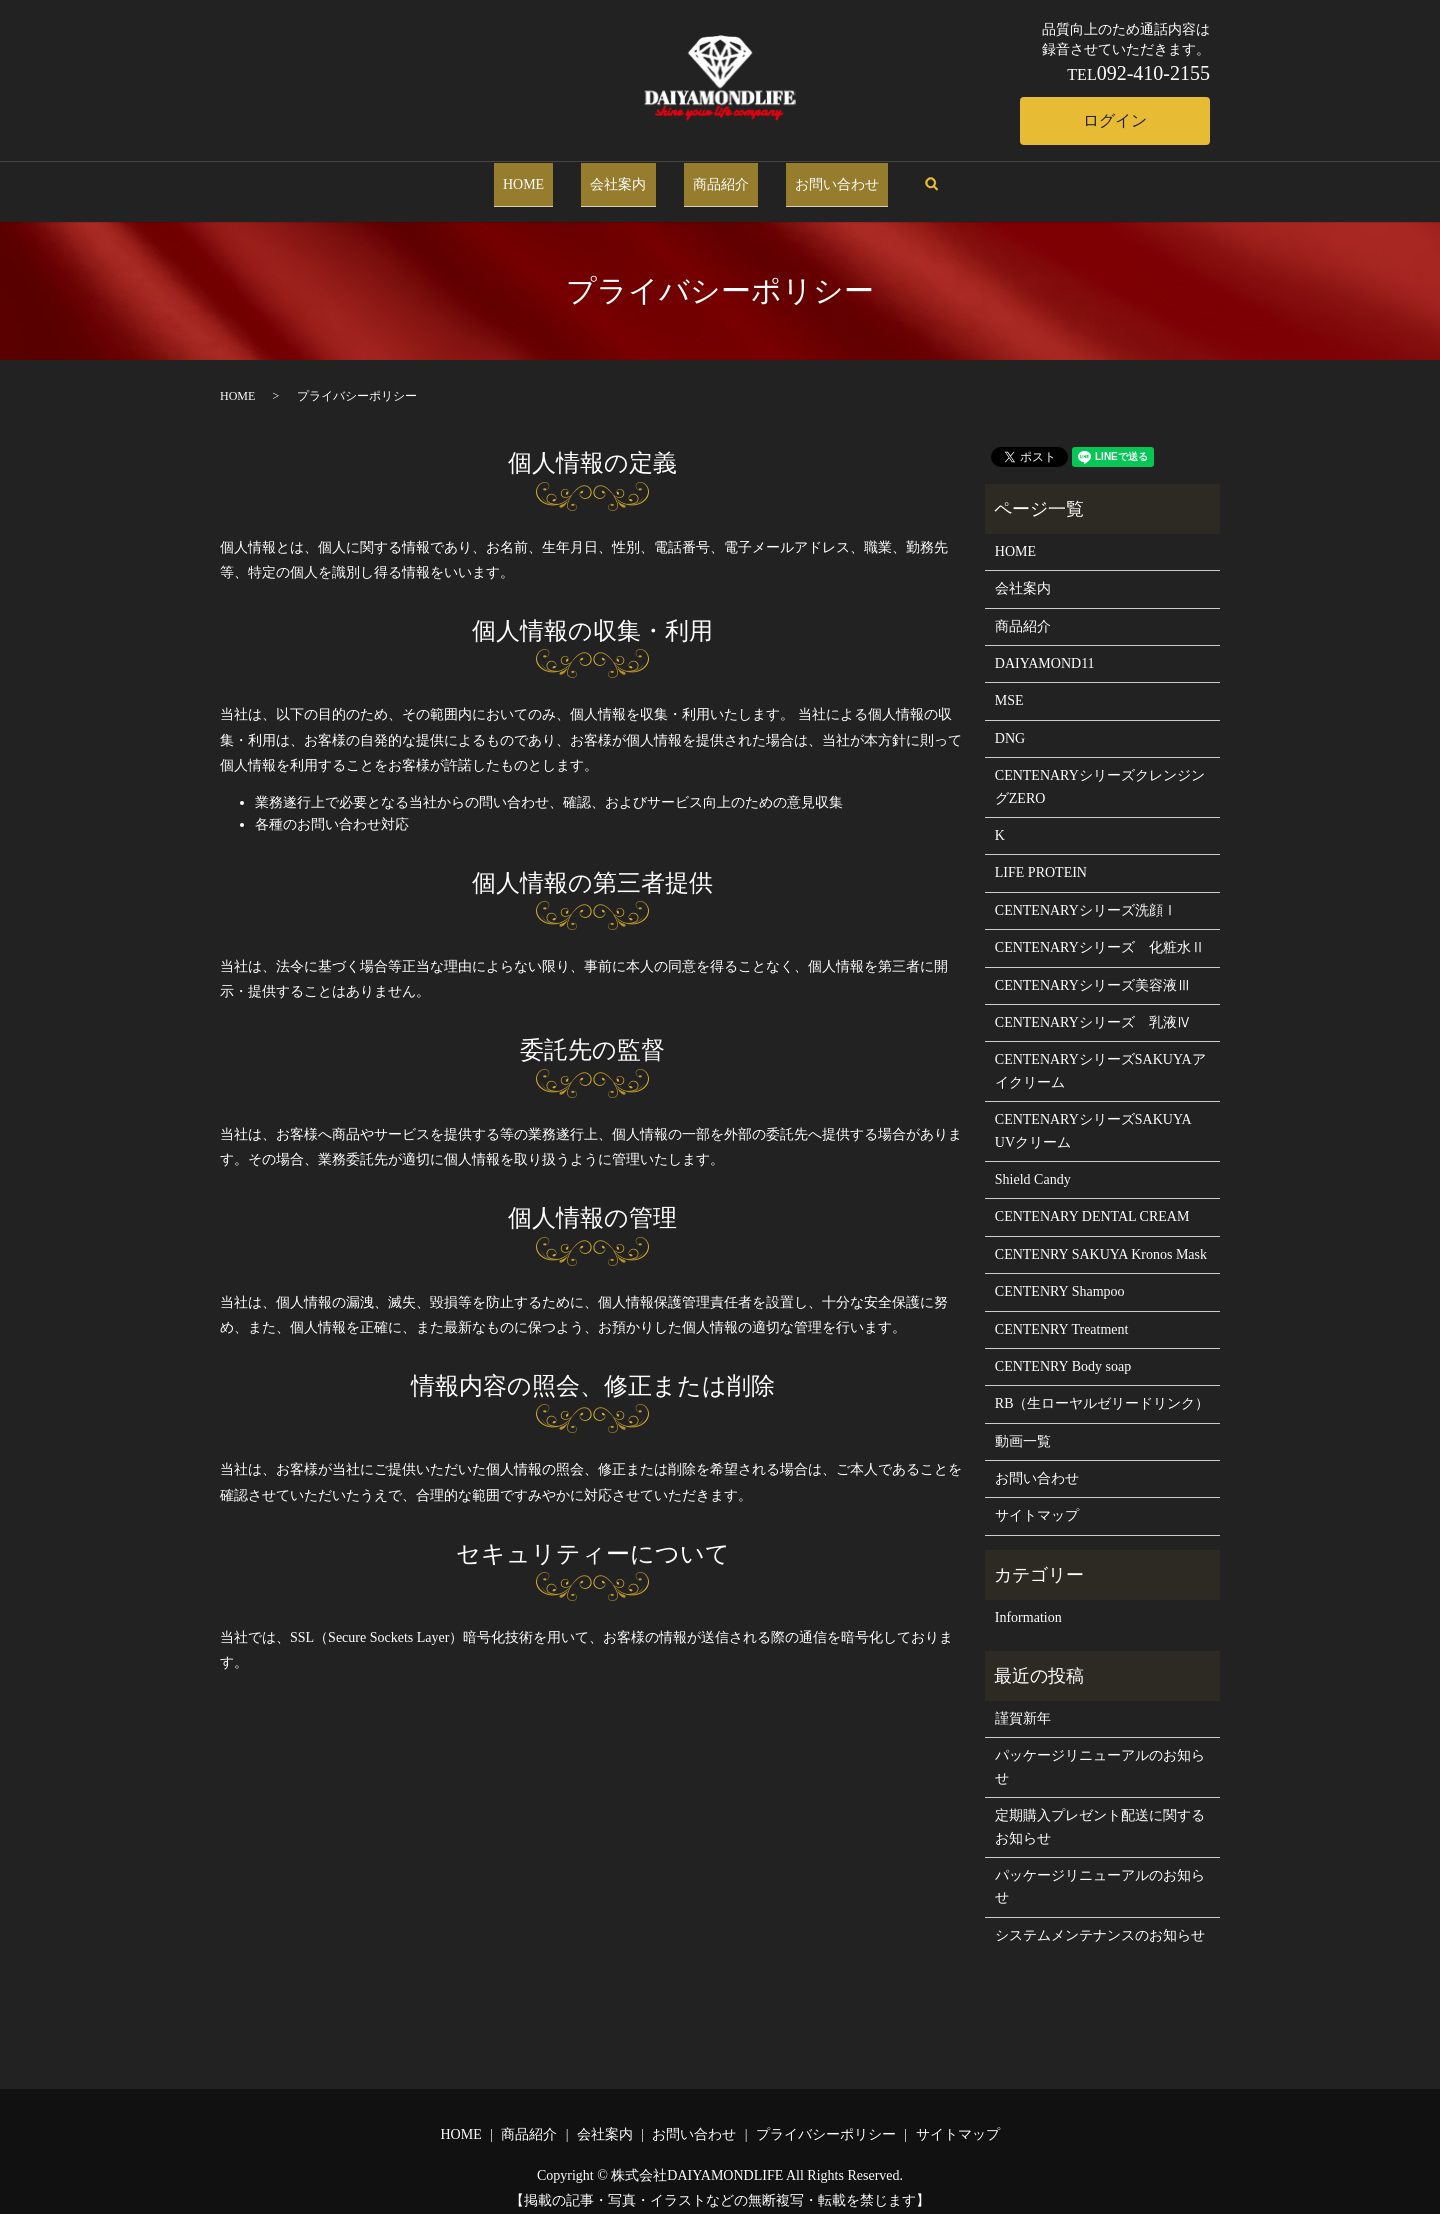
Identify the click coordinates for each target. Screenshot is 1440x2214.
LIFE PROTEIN (1041, 860)
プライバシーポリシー (826, 2121)
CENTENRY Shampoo (1060, 1278)
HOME (550, 177)
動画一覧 (1023, 1428)
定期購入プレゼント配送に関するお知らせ (1100, 1813)
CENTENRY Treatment (1062, 1316)
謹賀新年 (1023, 1705)
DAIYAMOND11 (1045, 650)
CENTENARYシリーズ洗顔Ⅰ (1086, 897)
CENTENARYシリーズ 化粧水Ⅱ (1100, 934)
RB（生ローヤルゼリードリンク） (1102, 1391)
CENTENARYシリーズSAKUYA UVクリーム (1093, 1117)
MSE (1009, 688)
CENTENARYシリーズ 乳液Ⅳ (1093, 1009)
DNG (1010, 725)
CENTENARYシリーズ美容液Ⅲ (1093, 972)
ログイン (1115, 120)
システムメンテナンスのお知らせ (1100, 1922)
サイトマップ (1037, 1503)
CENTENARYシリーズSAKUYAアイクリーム (1100, 1058)
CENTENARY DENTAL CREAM (1092, 1204)
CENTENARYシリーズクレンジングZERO (1100, 774)
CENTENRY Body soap (1063, 1353)
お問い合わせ (810, 177)
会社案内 (628, 177)
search (895, 179)
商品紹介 (712, 177)
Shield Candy (1033, 1166)
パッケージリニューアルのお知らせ (1100, 1754)
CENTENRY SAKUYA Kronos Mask (1101, 1241)
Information (1028, 1605)
